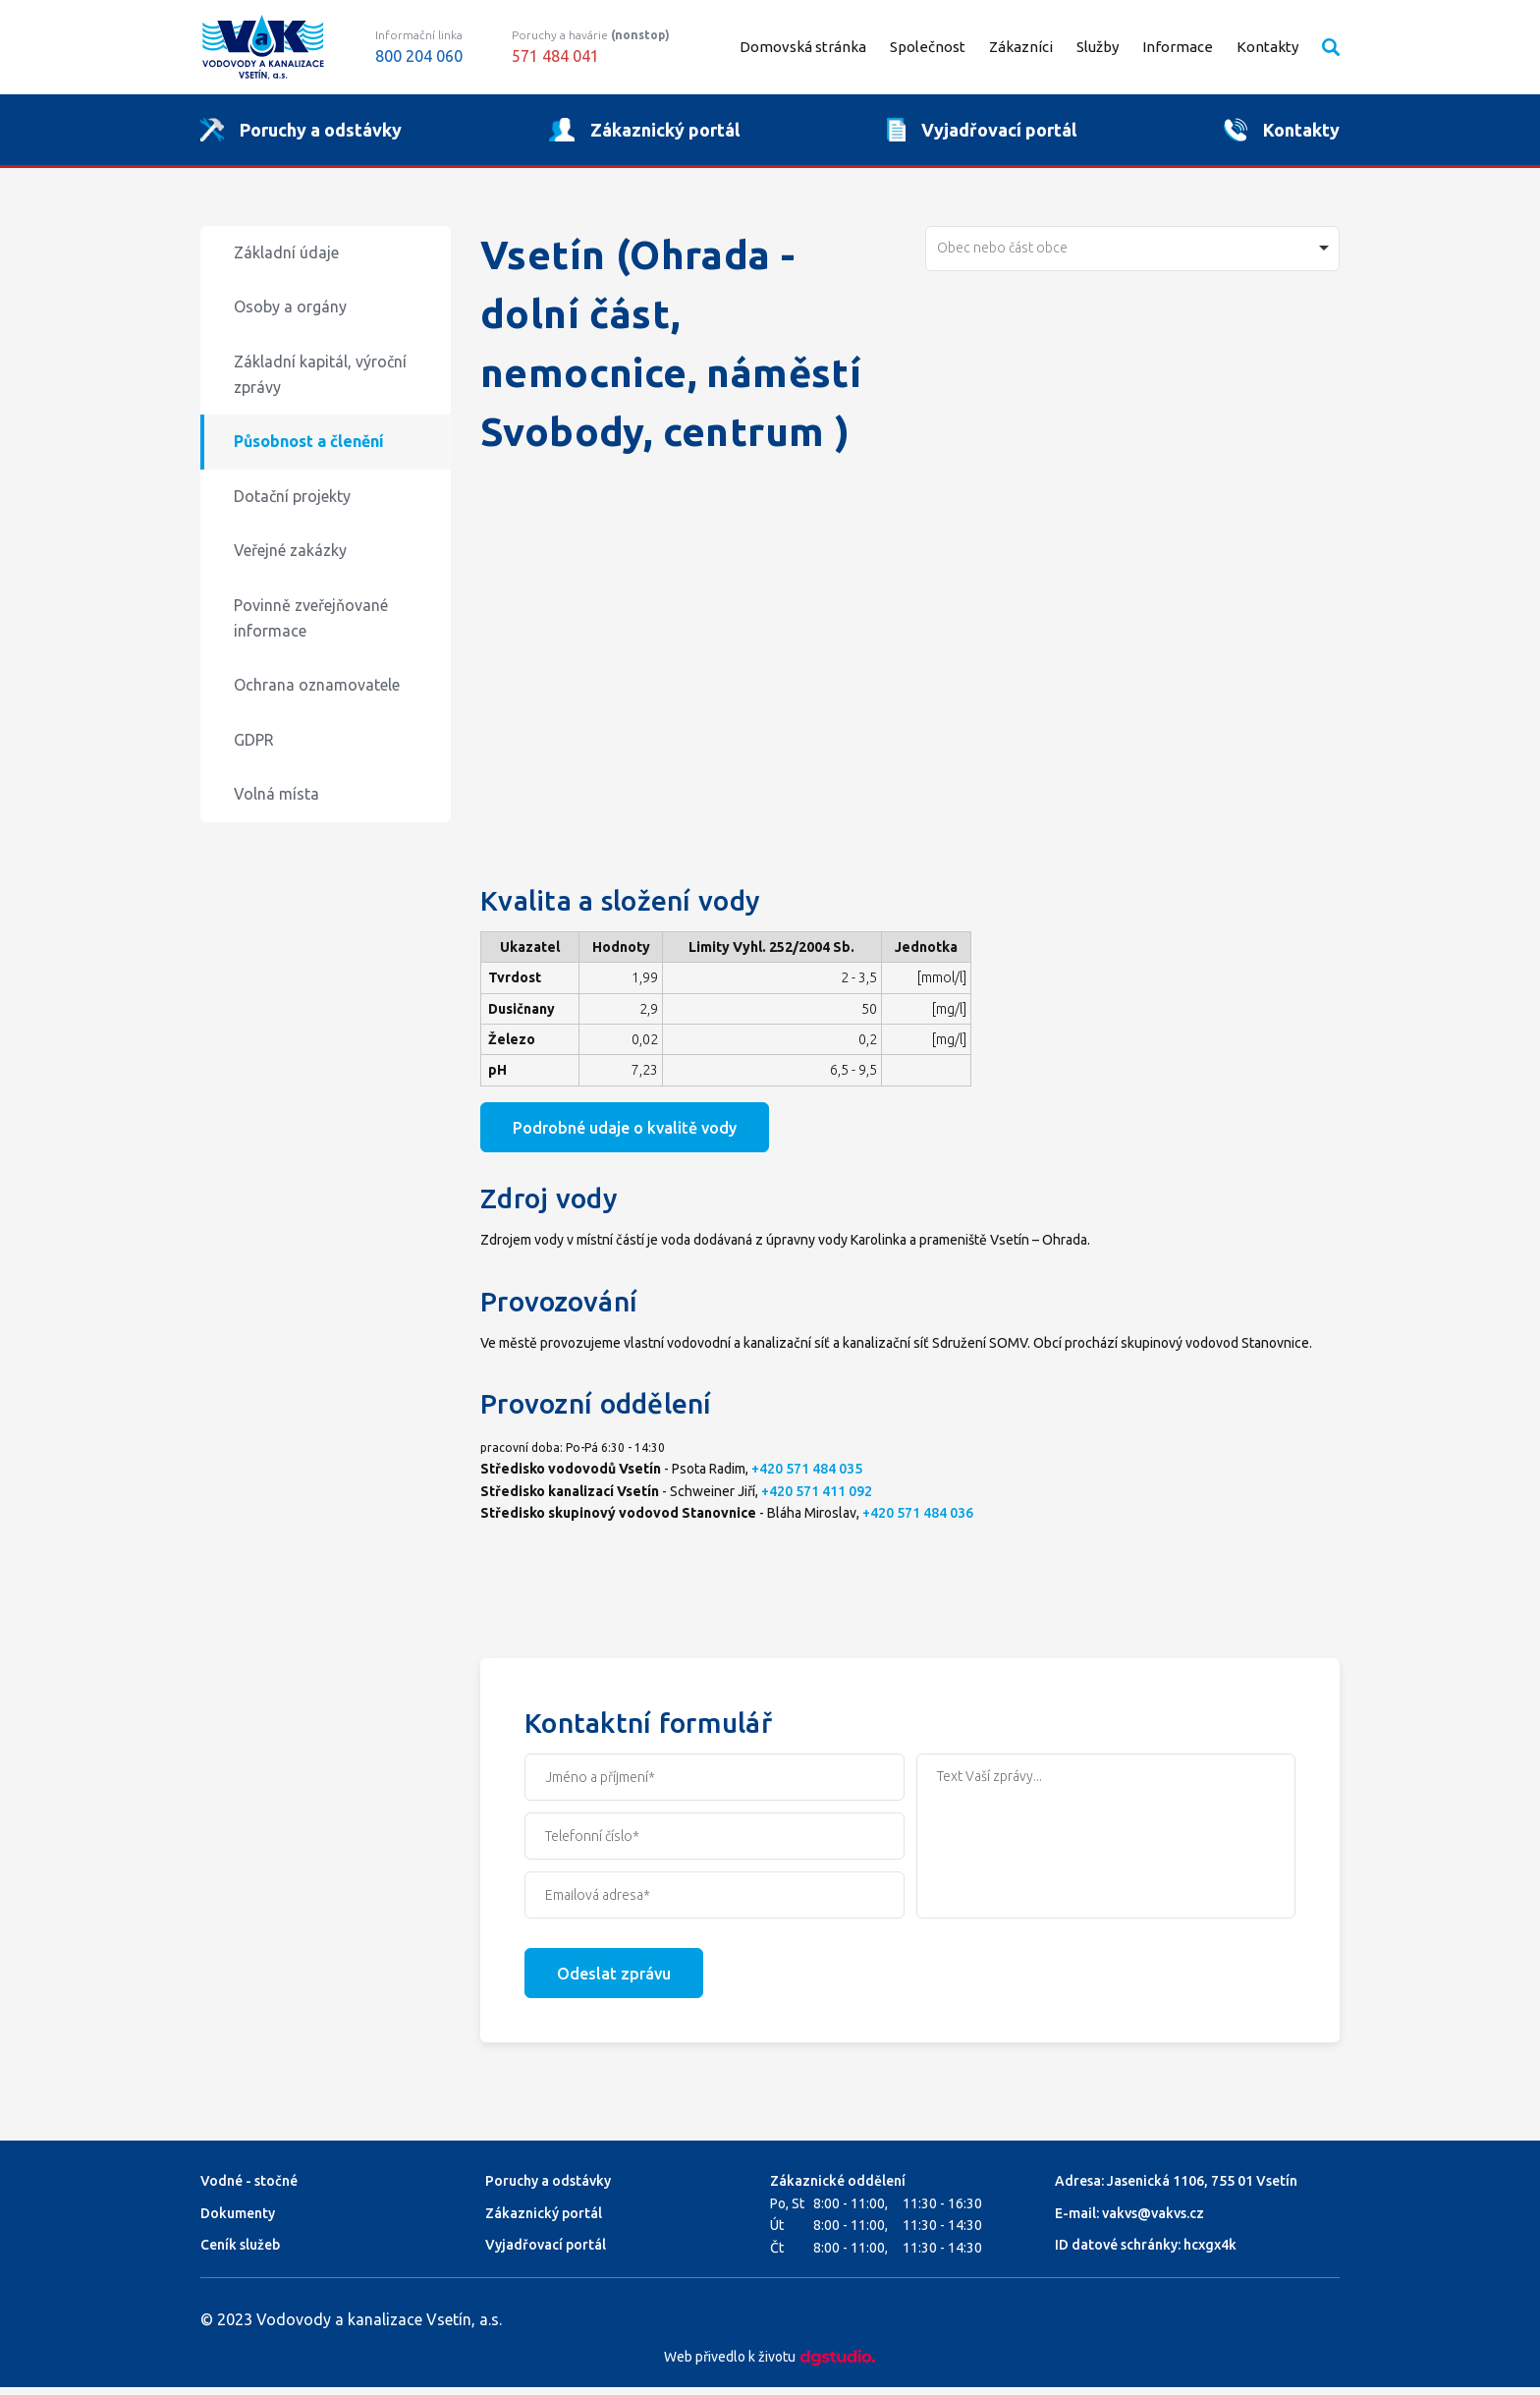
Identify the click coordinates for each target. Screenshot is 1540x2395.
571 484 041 (555, 56)
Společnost (927, 46)
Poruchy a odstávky (548, 2189)
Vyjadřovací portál (545, 2252)
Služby (1097, 46)
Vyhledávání (1331, 47)
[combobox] (1133, 256)
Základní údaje (286, 260)
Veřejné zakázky (290, 559)
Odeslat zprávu (614, 1981)
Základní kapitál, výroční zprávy (320, 382)
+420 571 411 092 (816, 1499)
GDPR (254, 747)
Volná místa (276, 802)
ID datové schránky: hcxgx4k (1146, 2252)
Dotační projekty (292, 504)
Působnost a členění (309, 449)
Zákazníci (1021, 46)
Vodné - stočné (249, 2189)
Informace (1177, 46)
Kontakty (1267, 46)
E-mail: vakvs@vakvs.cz (1129, 2221)
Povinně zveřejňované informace (311, 625)
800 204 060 (419, 56)
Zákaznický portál (543, 2221)
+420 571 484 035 (806, 1476)
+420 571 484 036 (917, 1521)
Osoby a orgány (290, 315)
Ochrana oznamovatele (317, 692)
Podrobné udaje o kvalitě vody (625, 1135)
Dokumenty (237, 2221)
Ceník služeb (240, 2252)
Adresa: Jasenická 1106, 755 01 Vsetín (1176, 2189)
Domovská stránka (803, 46)
